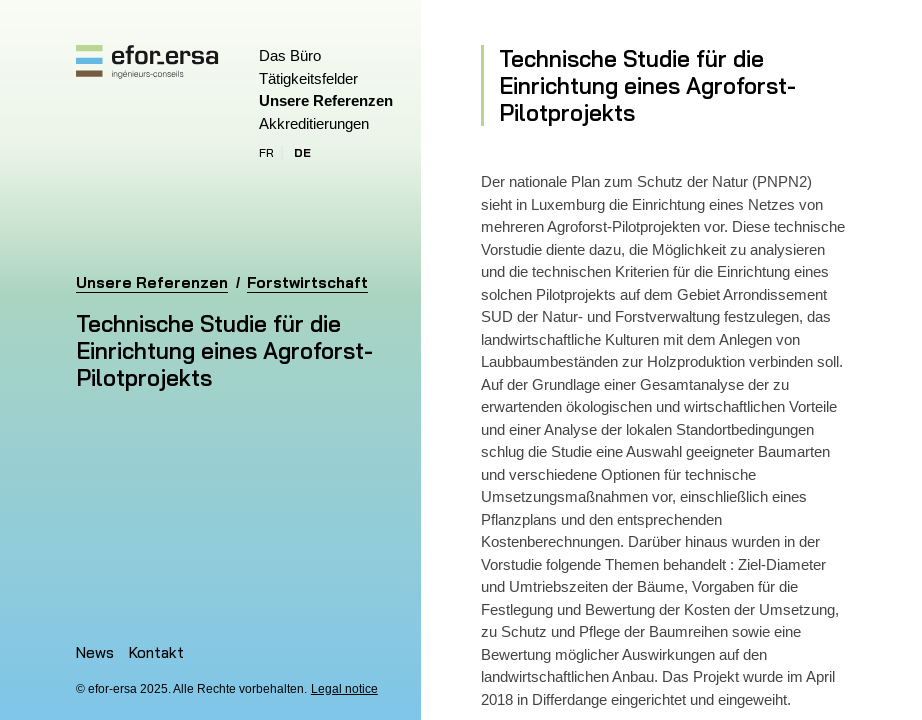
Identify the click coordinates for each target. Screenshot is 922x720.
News (95, 652)
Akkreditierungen (314, 123)
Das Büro (290, 55)
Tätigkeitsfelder (308, 78)
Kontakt (156, 652)
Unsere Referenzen (326, 100)
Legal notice (344, 689)
